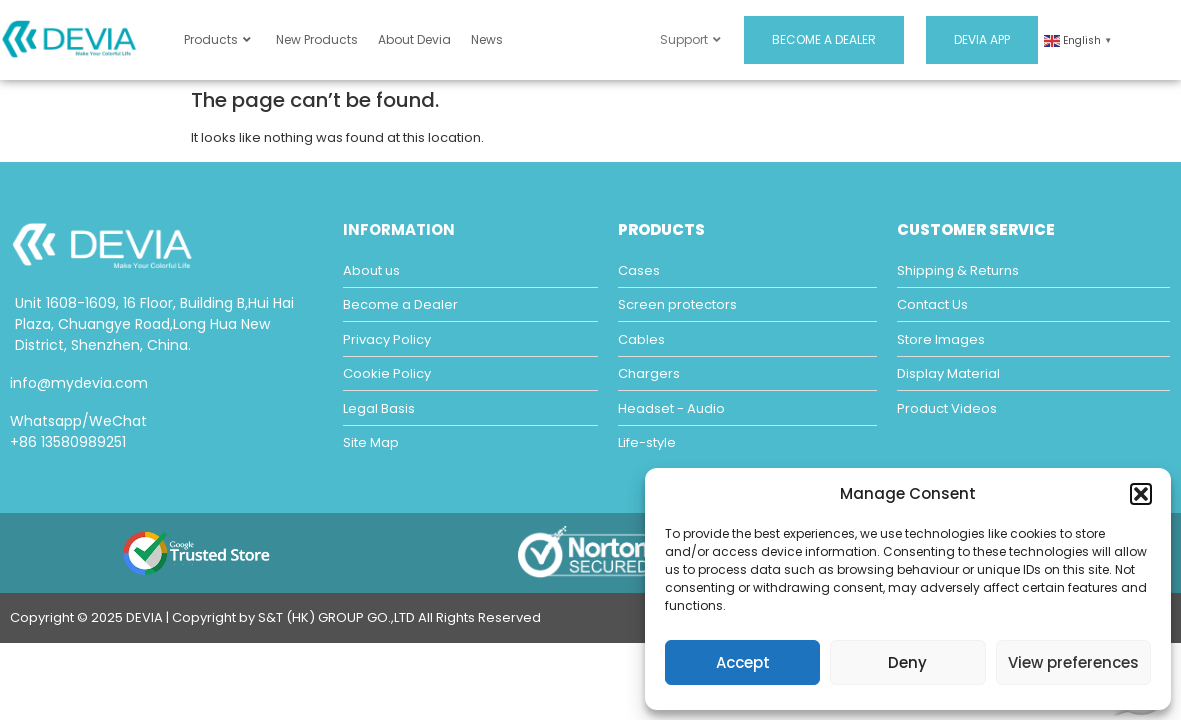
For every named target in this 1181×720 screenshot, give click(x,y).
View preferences (1073, 662)
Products (217, 39)
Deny (907, 662)
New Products (317, 39)
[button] (1141, 494)
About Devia (414, 39)
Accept (743, 662)
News (487, 39)
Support (690, 39)
